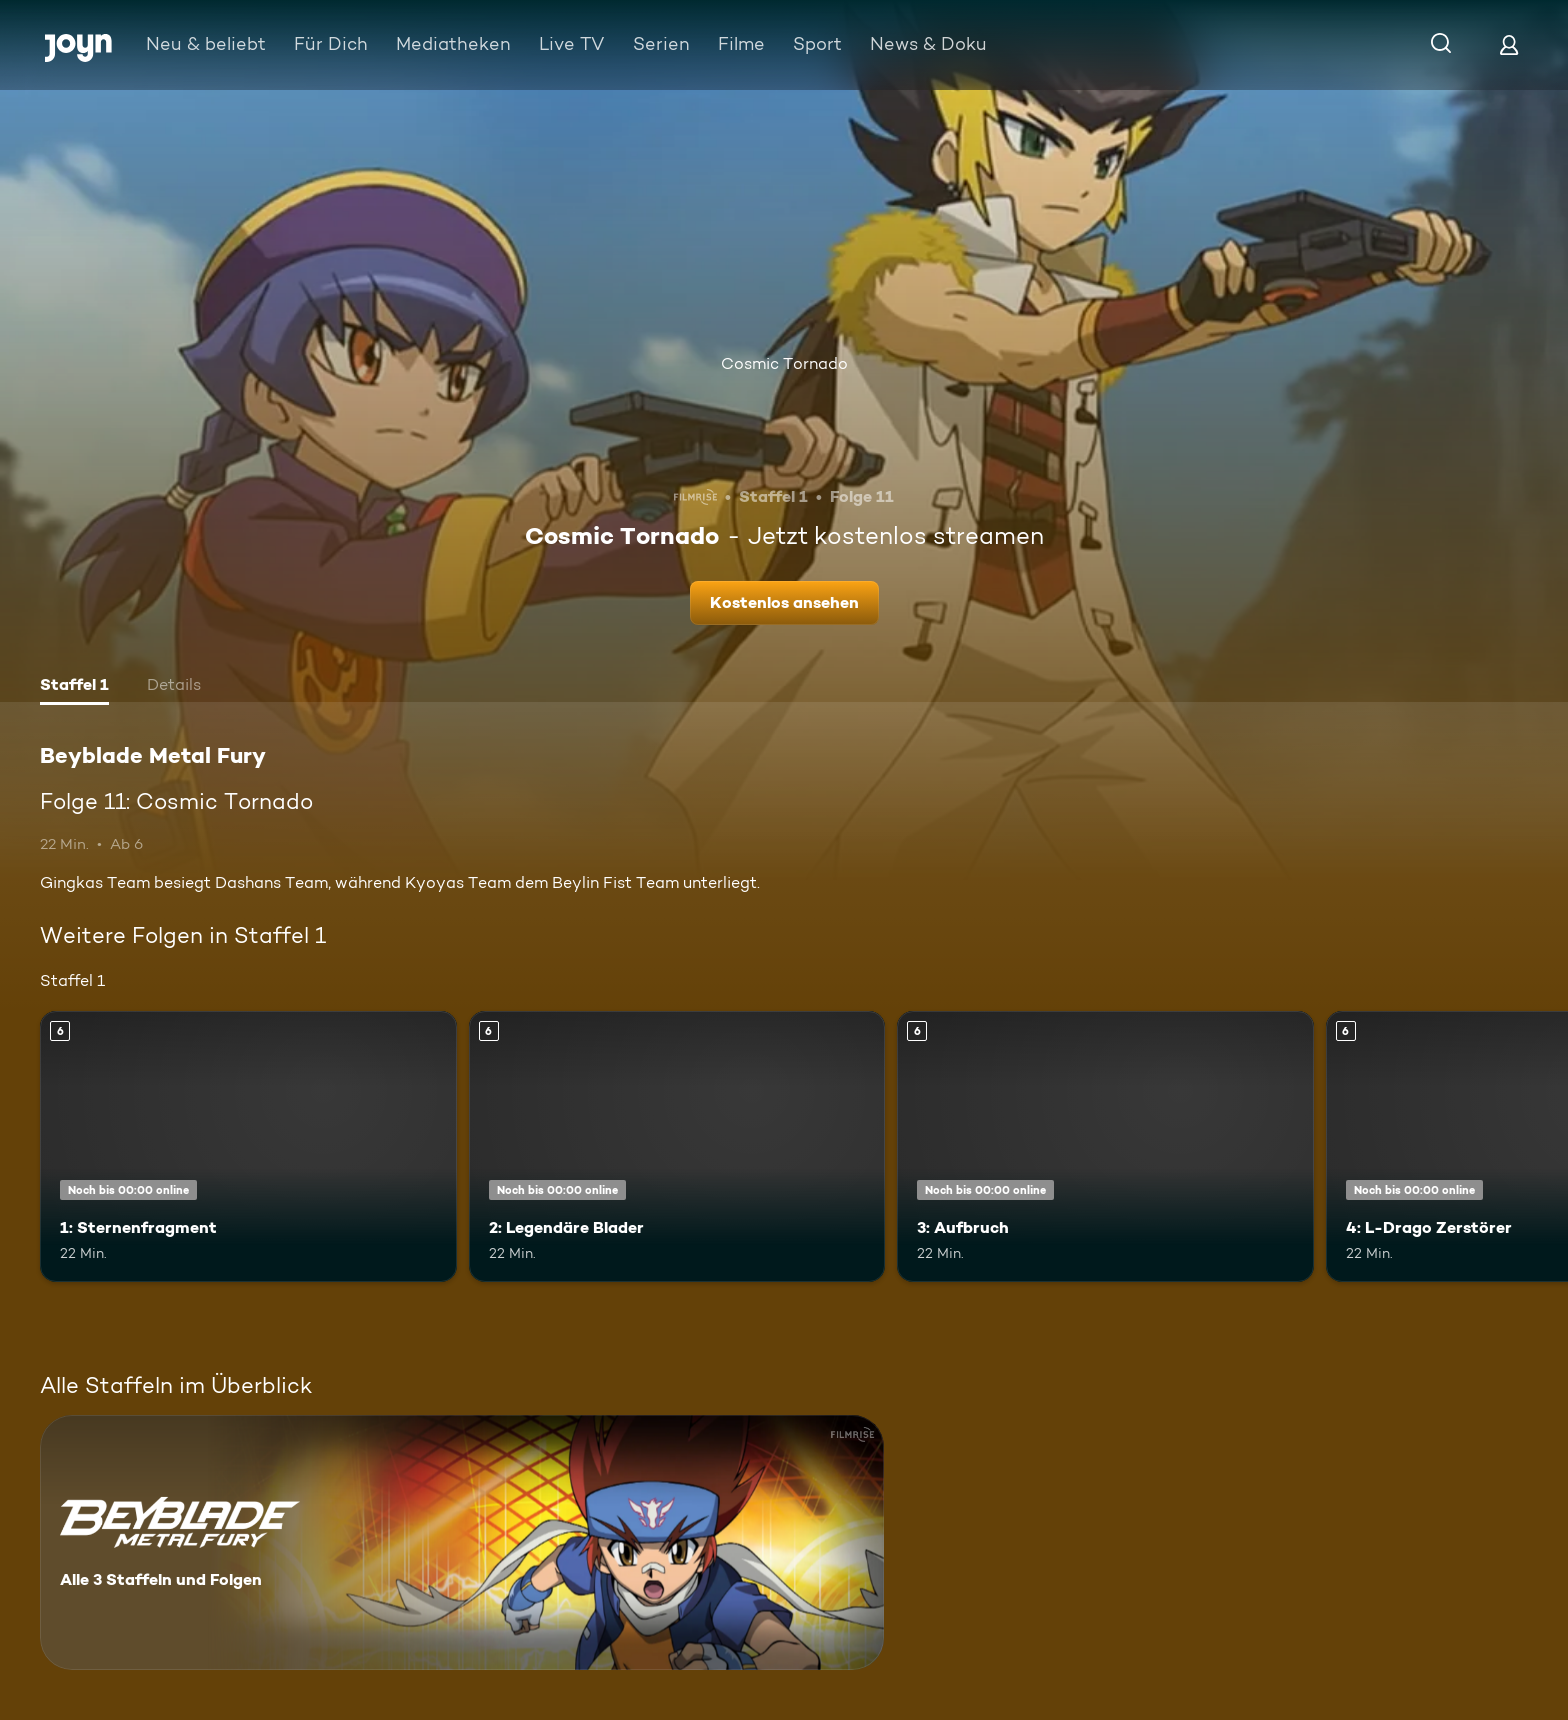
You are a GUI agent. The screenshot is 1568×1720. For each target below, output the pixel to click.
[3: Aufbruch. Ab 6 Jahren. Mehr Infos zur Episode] (1105, 1146)
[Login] (1509, 44)
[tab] (74, 687)
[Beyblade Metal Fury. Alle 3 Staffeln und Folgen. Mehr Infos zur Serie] (462, 1542)
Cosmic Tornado (784, 363)
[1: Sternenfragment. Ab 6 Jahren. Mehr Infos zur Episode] (248, 1146)
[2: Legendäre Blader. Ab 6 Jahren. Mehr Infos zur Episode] (677, 1146)
